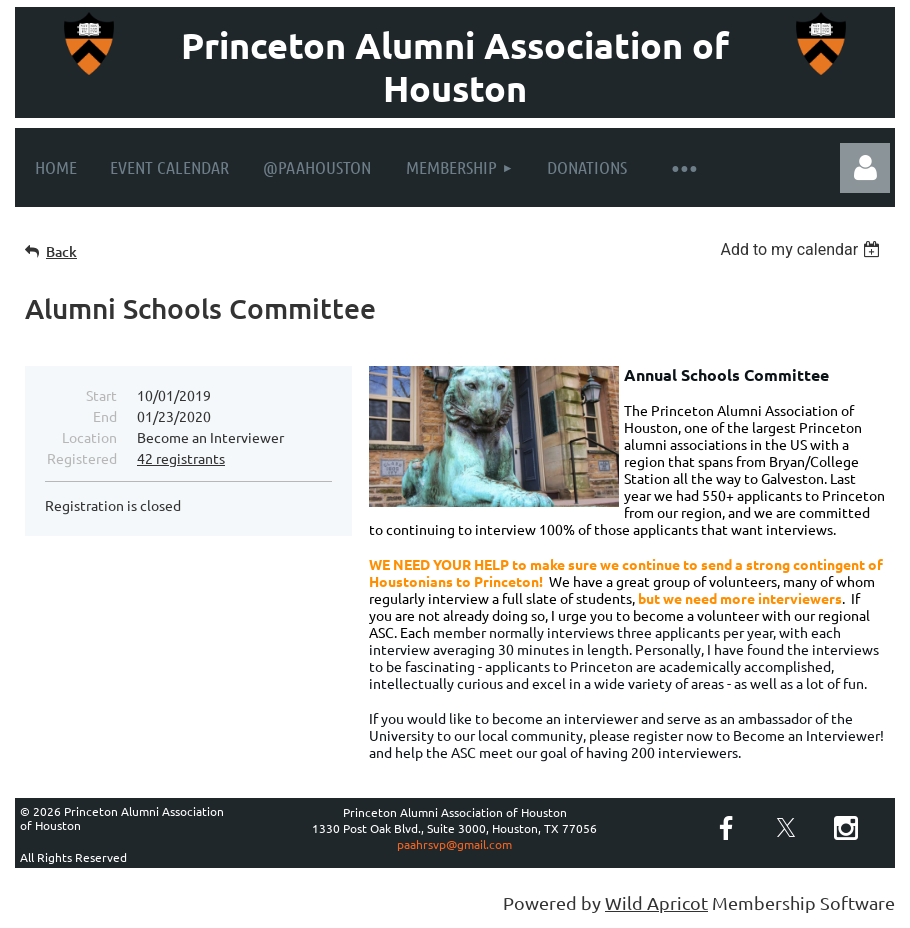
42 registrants (181, 458)
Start (101, 395)
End (105, 416)
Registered (82, 458)
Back (61, 251)
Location (89, 437)
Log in (865, 168)
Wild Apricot (656, 902)
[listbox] (802, 249)
